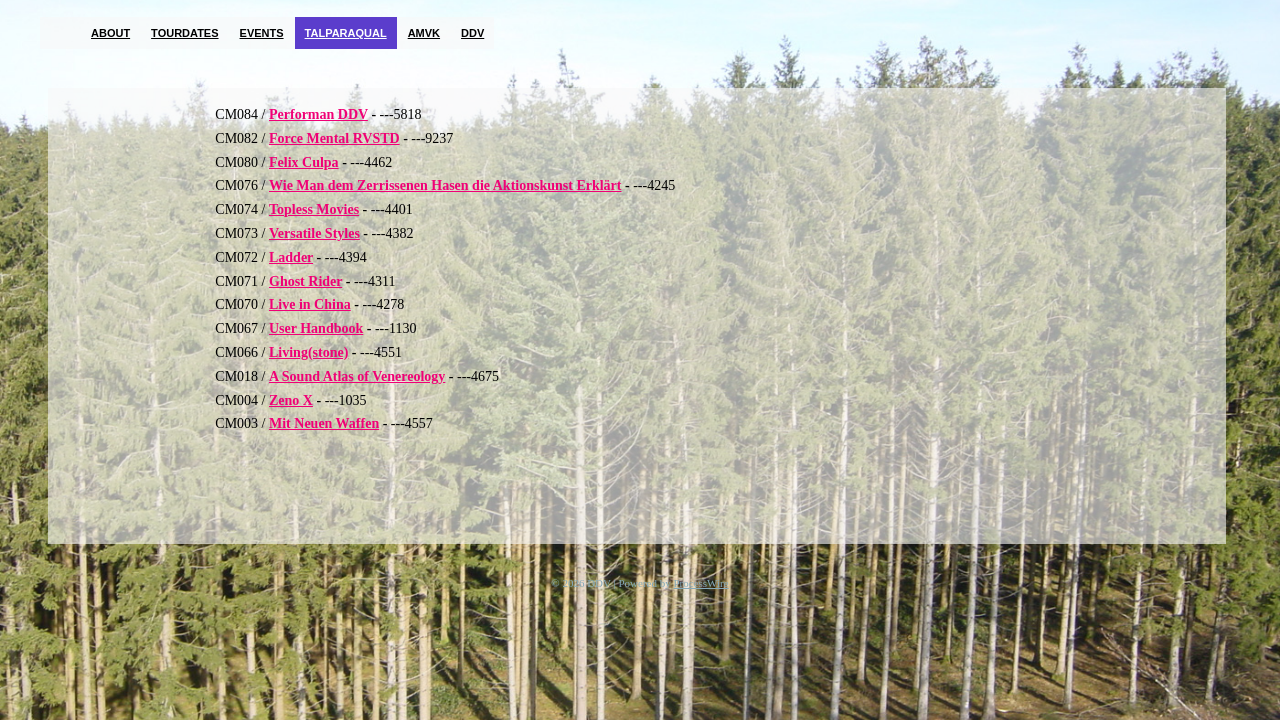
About (110, 33)
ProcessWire (701, 583)
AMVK (424, 33)
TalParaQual (346, 33)
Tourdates (184, 33)
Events (262, 33)
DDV (472, 33)
